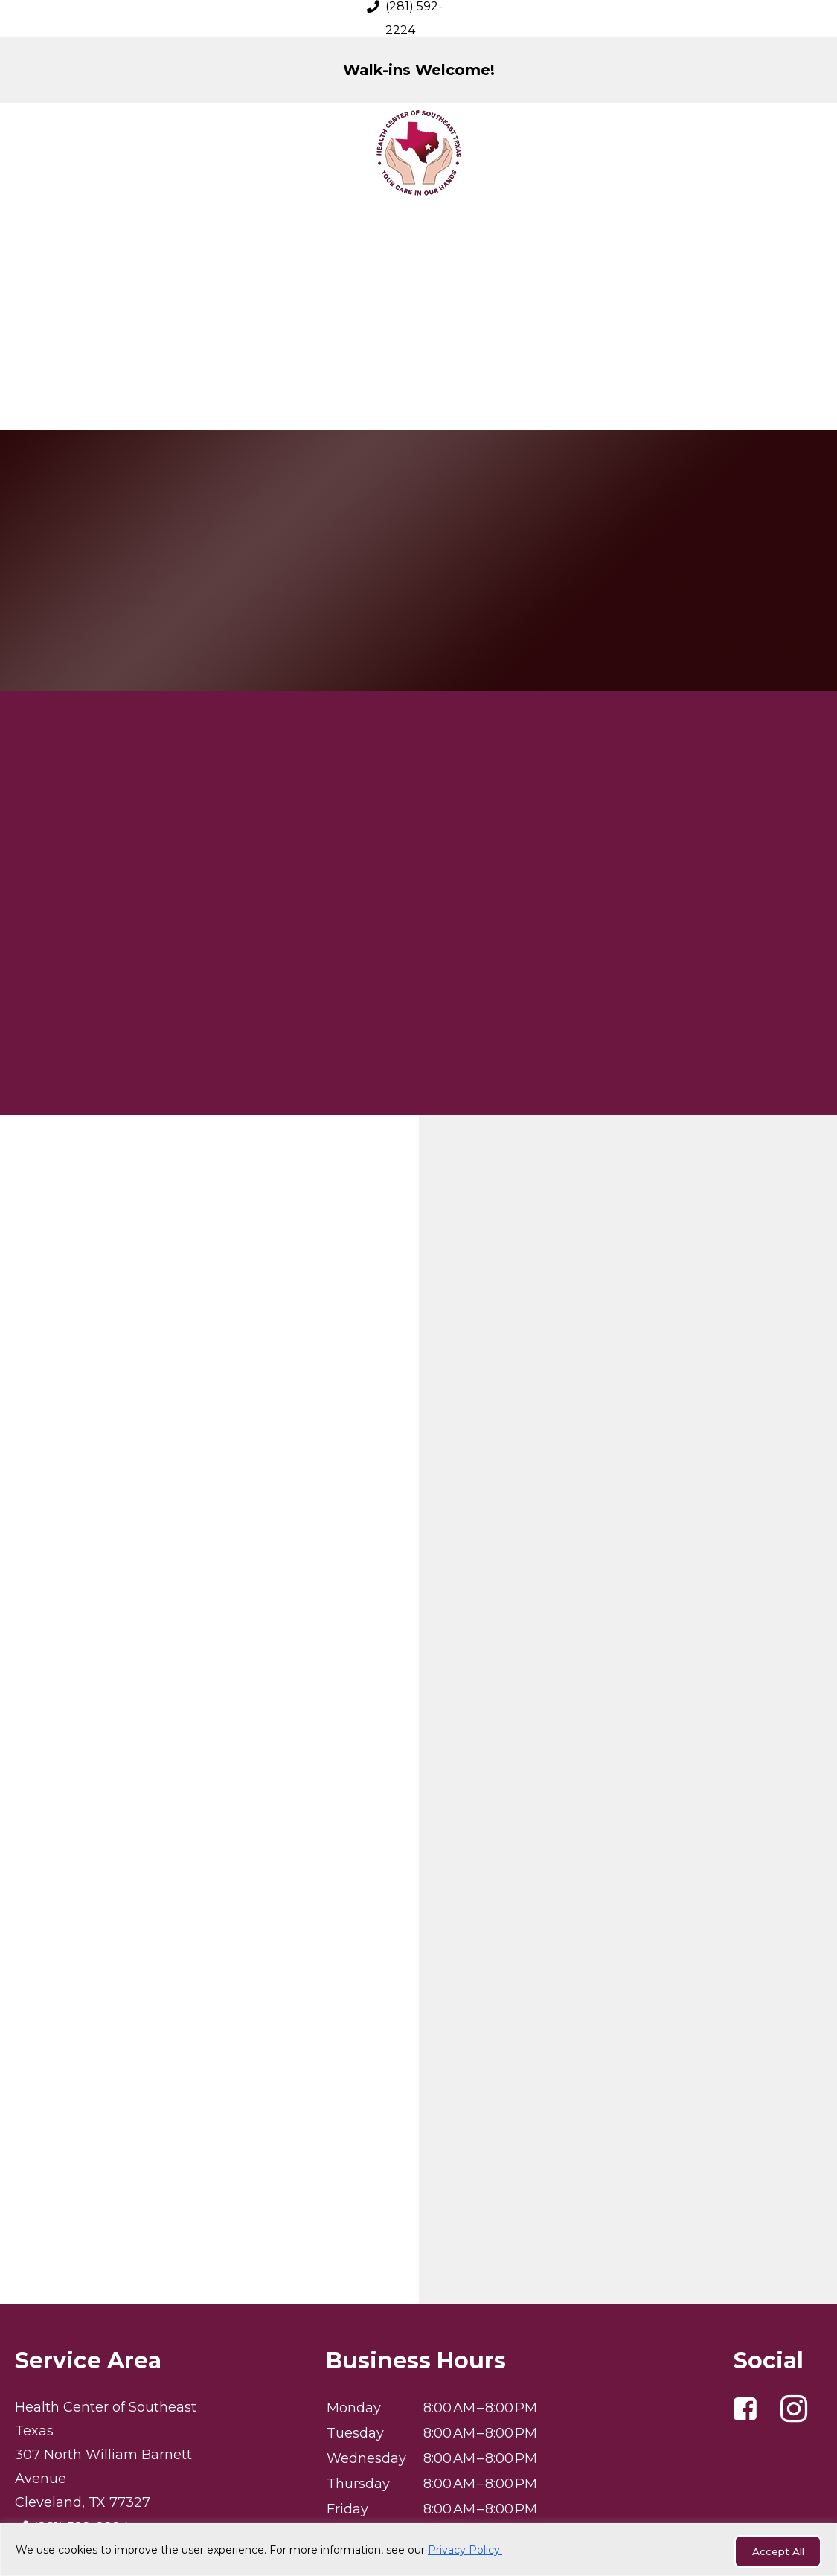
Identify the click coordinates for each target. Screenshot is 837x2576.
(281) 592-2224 (81, 2375)
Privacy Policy (419, 2519)
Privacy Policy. (465, 2551)
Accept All (772, 2551)
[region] (418, 2551)
